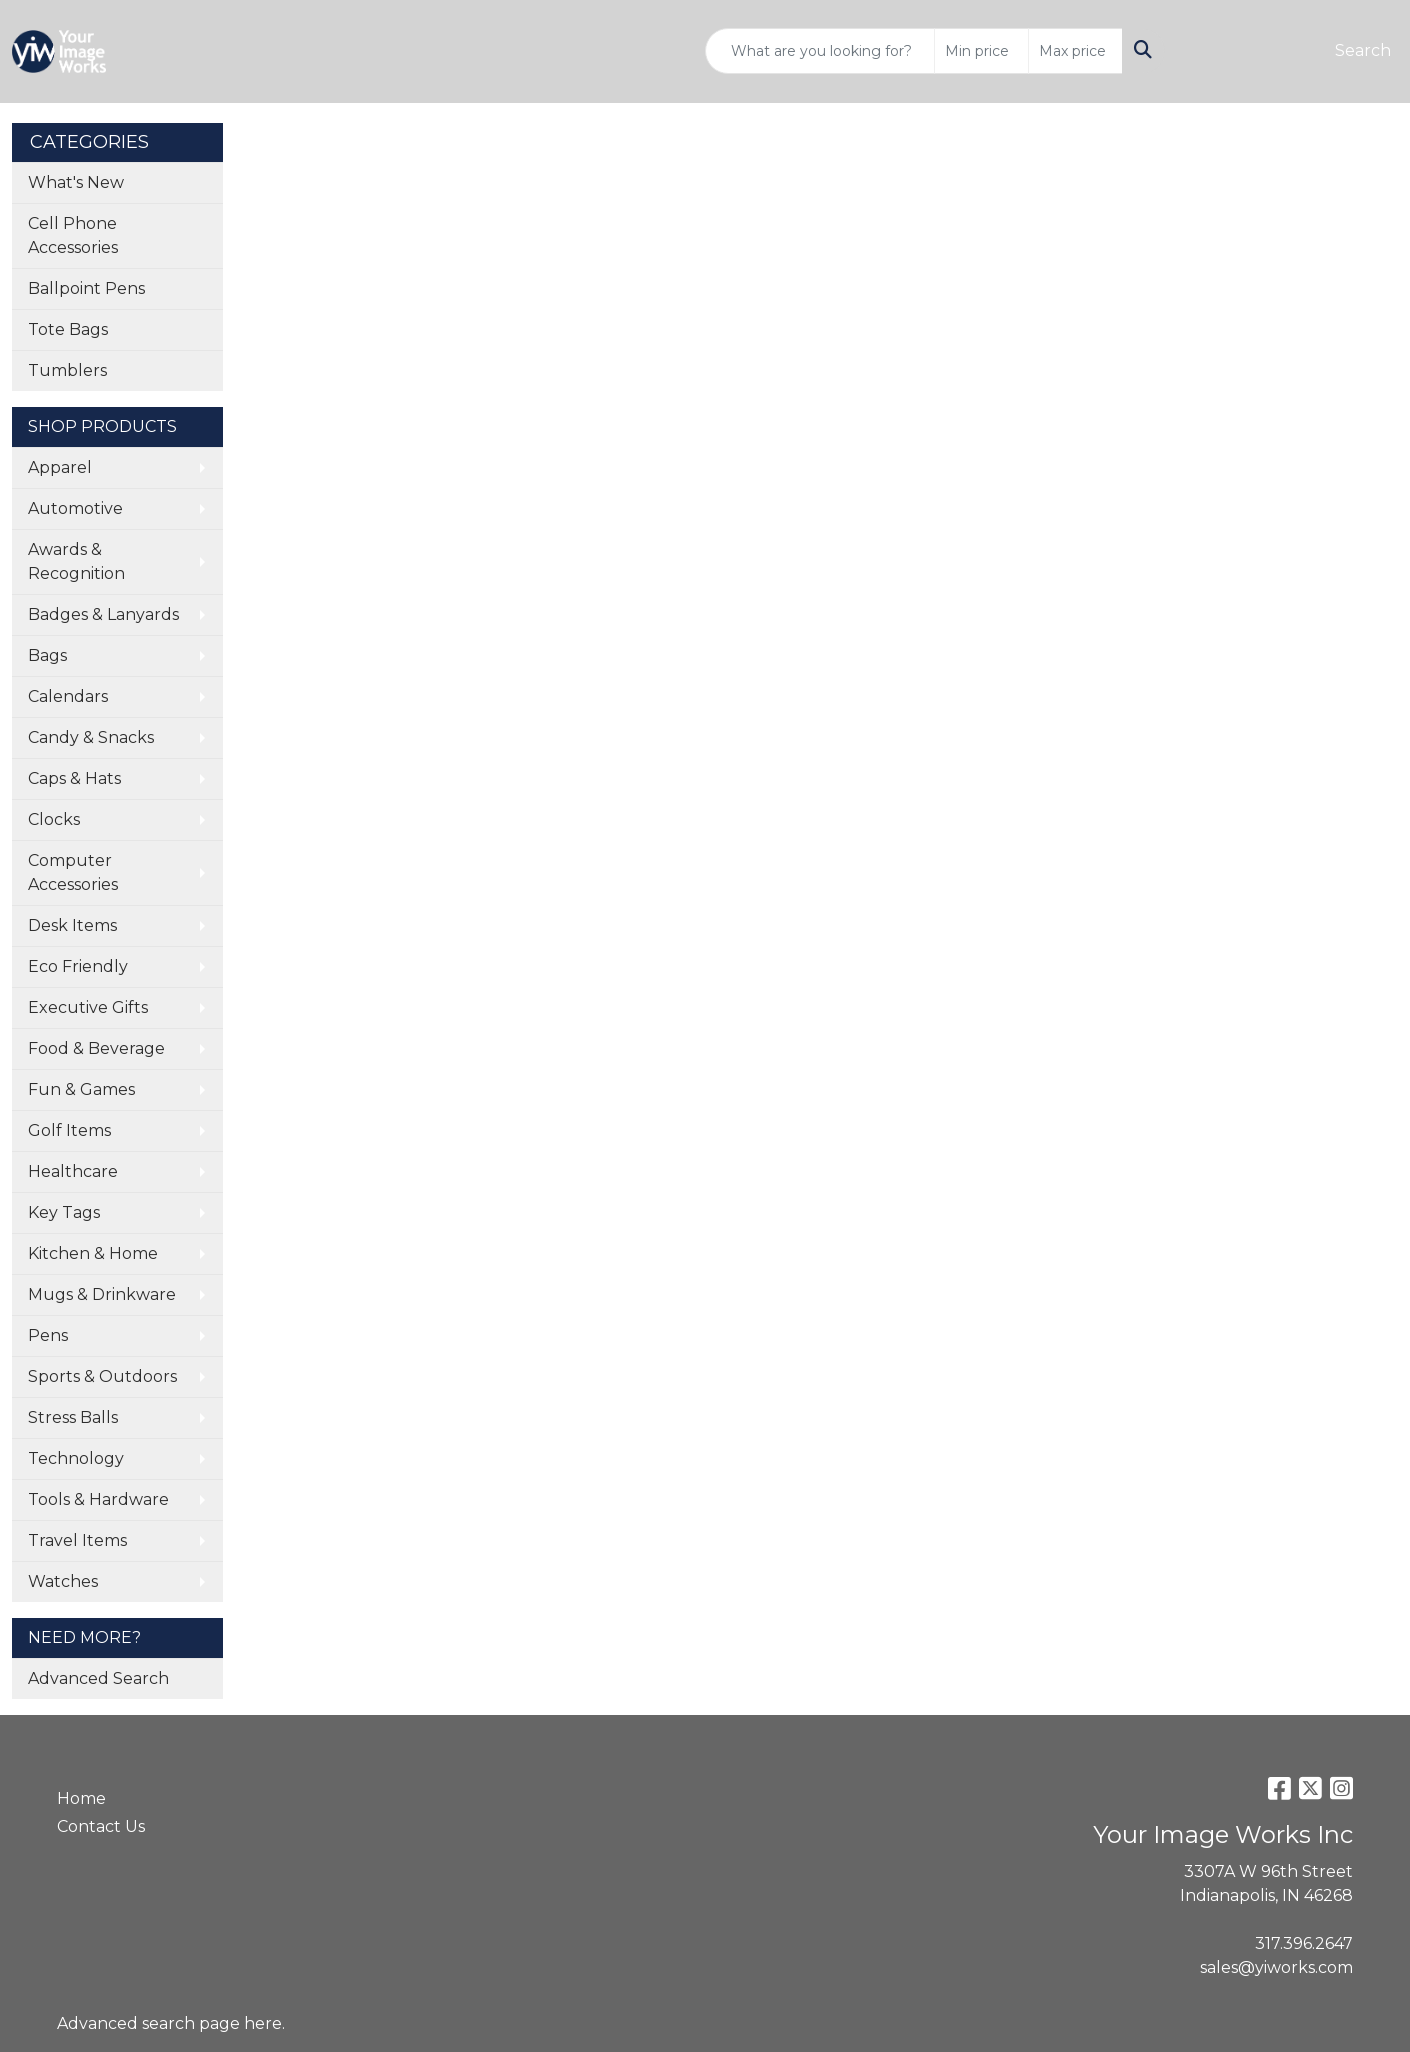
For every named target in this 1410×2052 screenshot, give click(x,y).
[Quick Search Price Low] (981, 51)
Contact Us (101, 1826)
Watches (63, 1581)
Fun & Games (81, 1089)
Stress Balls (73, 1417)
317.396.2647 (1304, 1943)
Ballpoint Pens (86, 288)
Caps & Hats (74, 778)
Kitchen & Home (93, 1253)
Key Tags (64, 1212)
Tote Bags (68, 329)
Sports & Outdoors (102, 1376)
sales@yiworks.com (1276, 1967)
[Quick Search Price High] (1075, 51)
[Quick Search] (820, 51)
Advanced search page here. (171, 2023)
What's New (76, 182)
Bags (47, 655)
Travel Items (77, 1540)
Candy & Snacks (91, 737)
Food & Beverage (96, 1048)
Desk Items (72, 925)
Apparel (60, 467)
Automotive (75, 508)
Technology (76, 1458)
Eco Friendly (78, 966)
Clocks (54, 819)
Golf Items (69, 1130)
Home (81, 1798)
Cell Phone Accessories (73, 235)
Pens (48, 1335)
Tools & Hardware (98, 1499)
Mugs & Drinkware (102, 1294)
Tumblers (67, 370)
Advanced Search (98, 1678)
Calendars (68, 696)
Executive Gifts (88, 1007)
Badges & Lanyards (103, 614)
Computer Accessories (73, 872)
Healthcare (73, 1171)
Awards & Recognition (76, 561)
